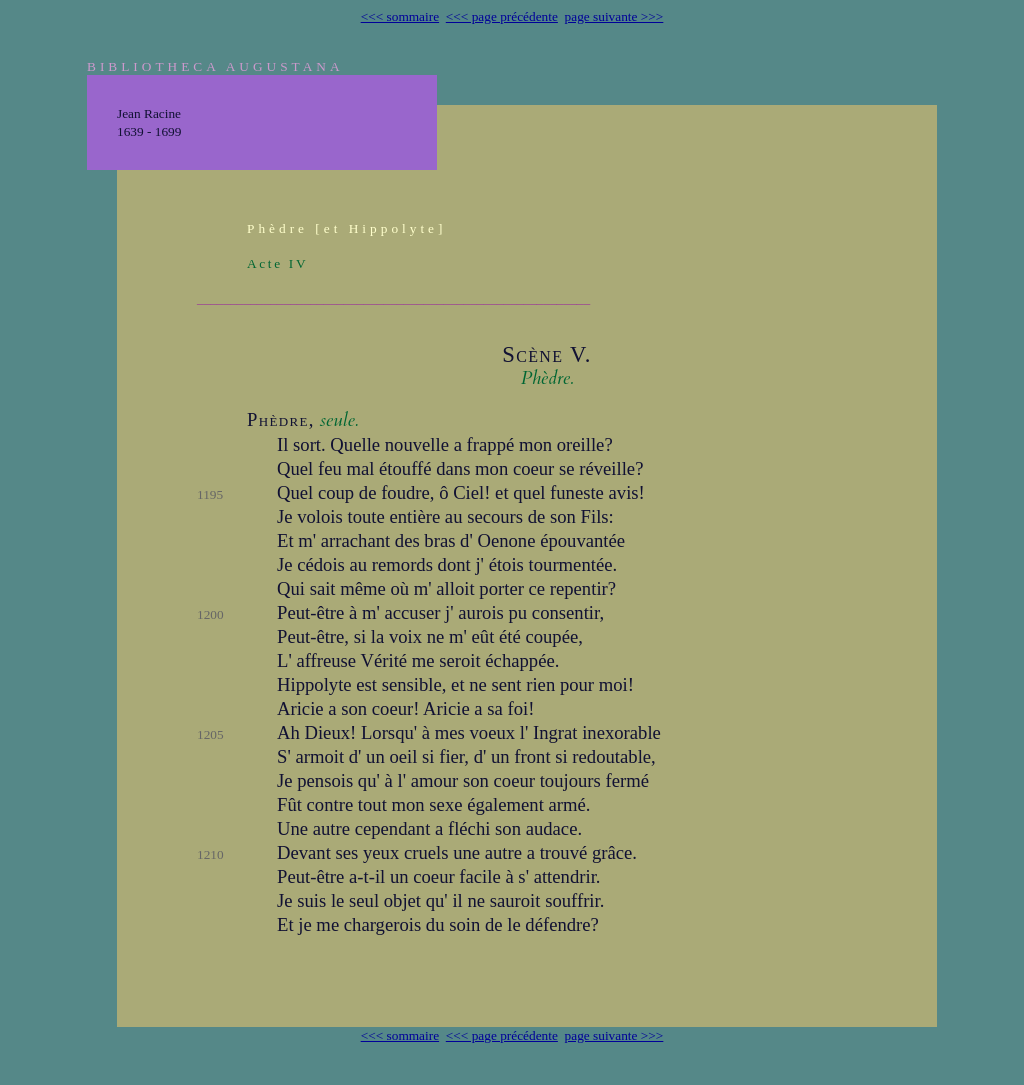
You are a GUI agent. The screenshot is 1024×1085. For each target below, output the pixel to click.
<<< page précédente (502, 16)
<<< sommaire (400, 16)
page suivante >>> (614, 16)
